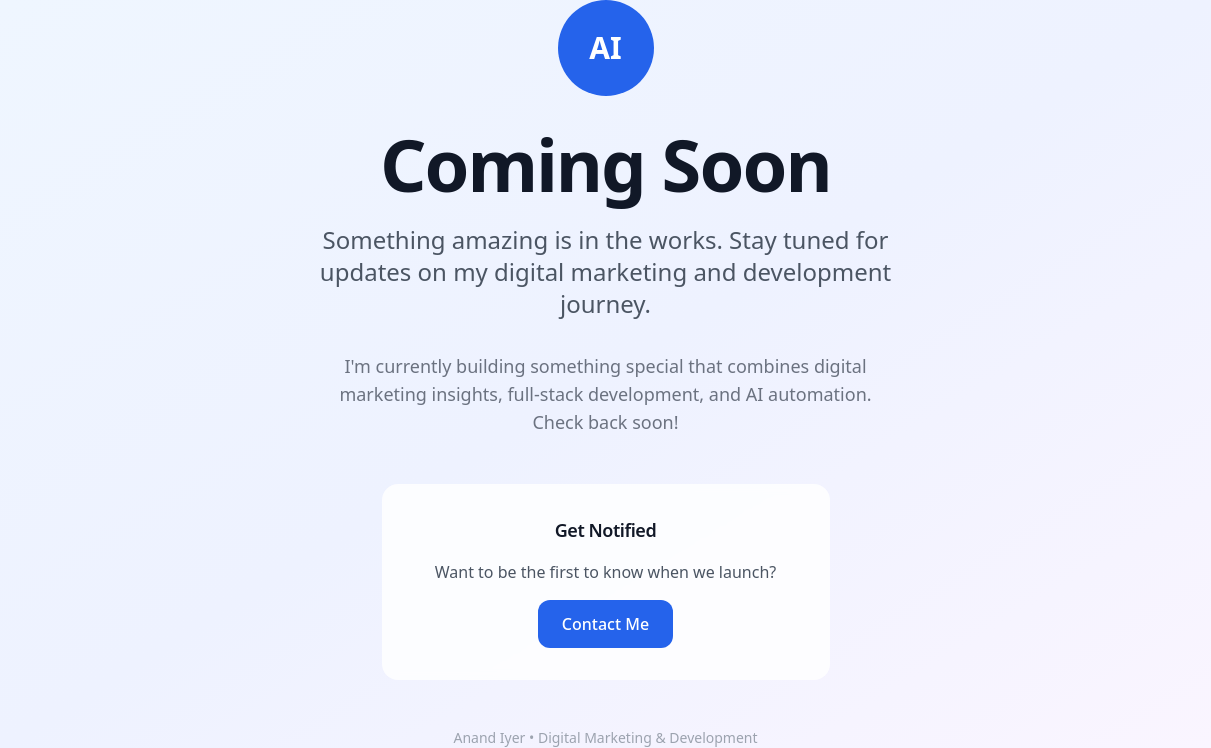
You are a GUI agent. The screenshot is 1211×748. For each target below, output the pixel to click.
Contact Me (605, 624)
